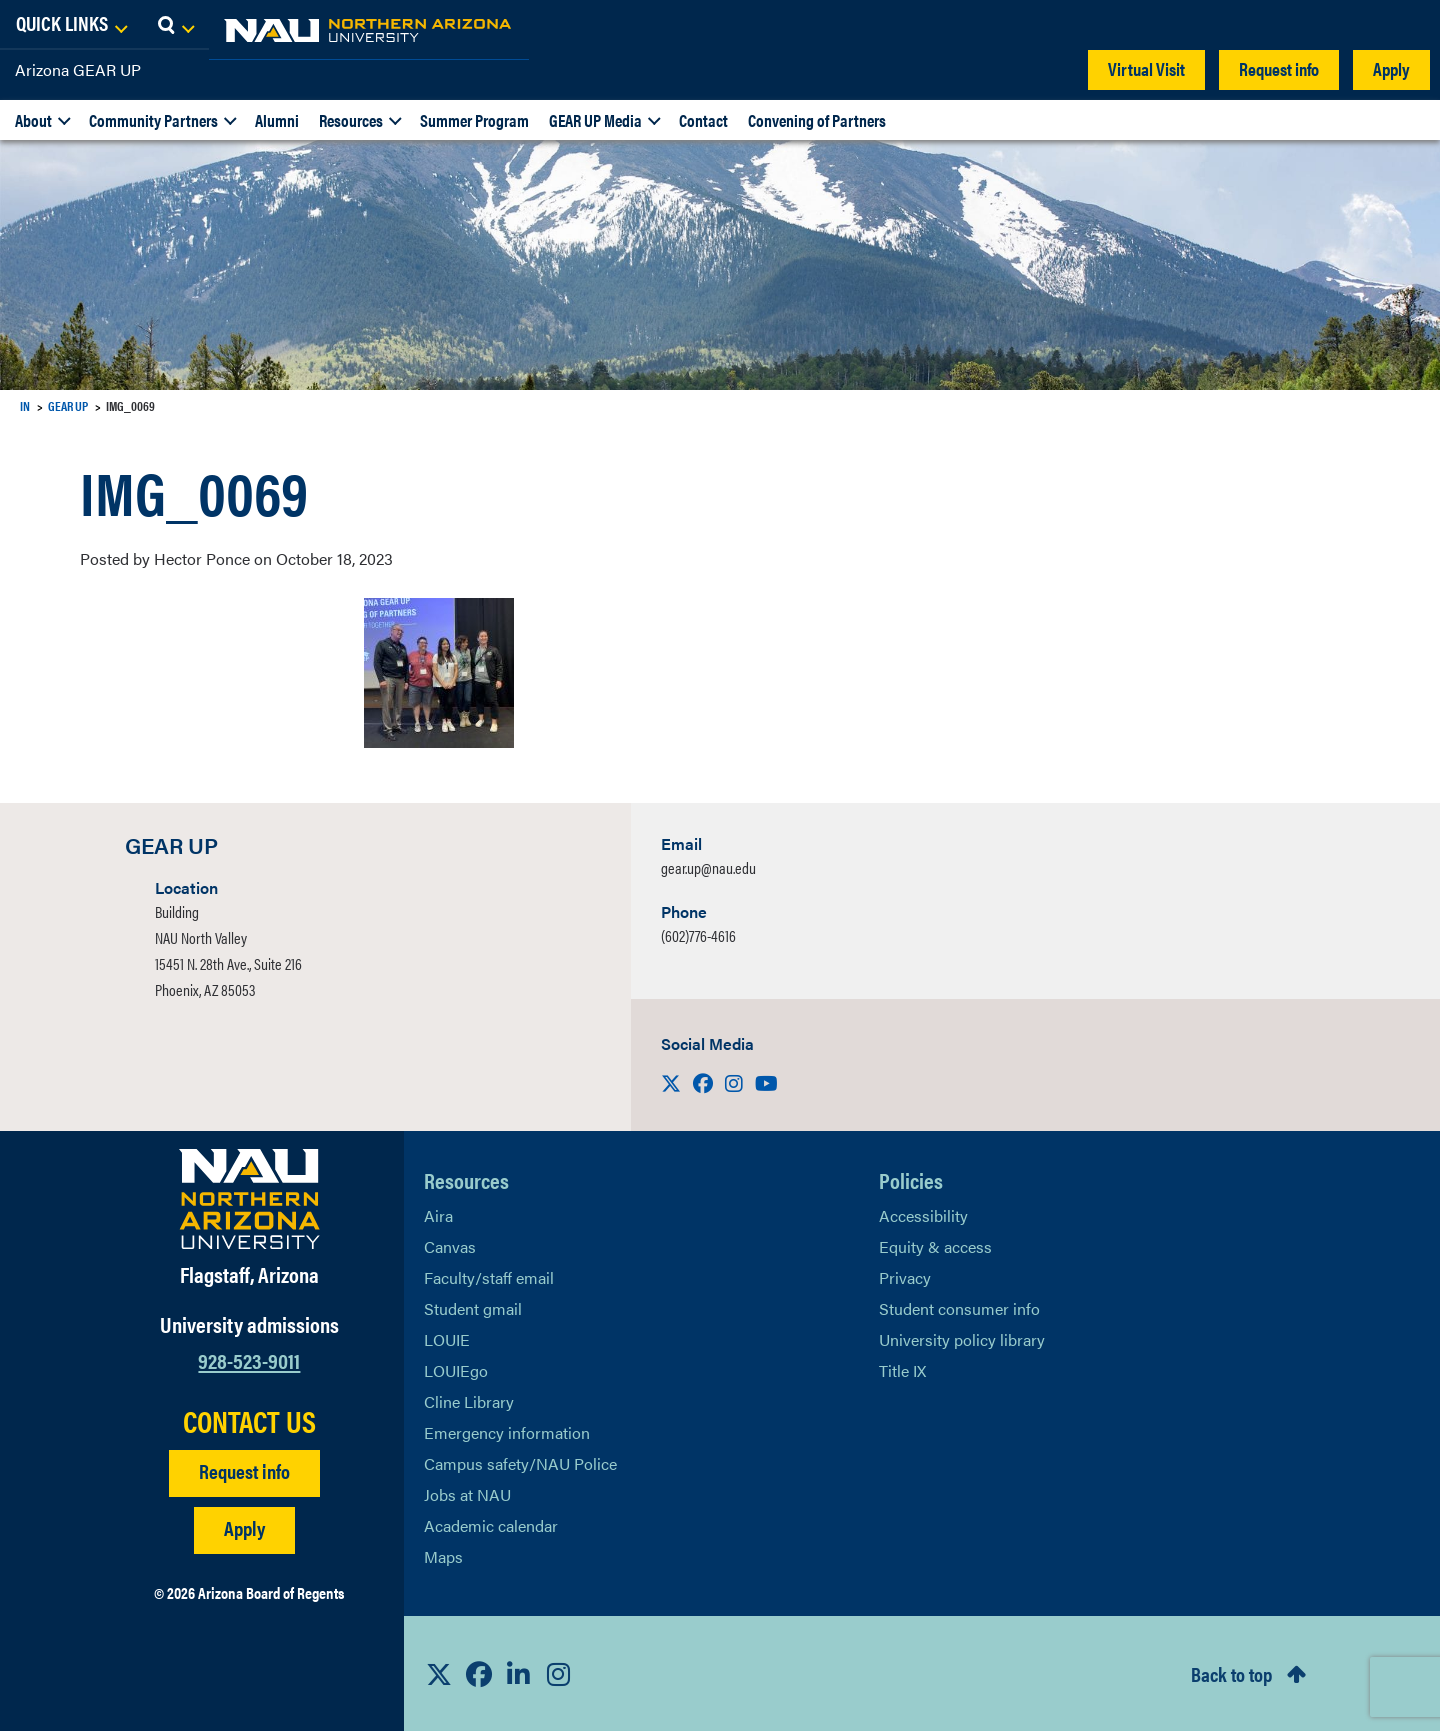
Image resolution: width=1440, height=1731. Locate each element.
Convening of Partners (817, 120)
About (33, 120)
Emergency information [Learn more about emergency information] (507, 1432)
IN (25, 405)
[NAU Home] (160, 30)
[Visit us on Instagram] (736, 1082)
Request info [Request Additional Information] (244, 1470)
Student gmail (473, 1308)
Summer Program (474, 120)
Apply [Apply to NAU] (244, 1527)
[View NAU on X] (439, 1674)
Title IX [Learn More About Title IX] (902, 1370)
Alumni (277, 120)
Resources (351, 120)
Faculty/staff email (489, 1277)
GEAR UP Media (595, 120)
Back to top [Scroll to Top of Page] (1231, 1673)
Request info (1279, 68)
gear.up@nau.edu (708, 867)
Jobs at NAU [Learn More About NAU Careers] (467, 1494)
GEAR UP (68, 405)
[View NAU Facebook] (479, 1674)
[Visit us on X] (673, 1082)
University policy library (962, 1339)
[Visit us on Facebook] (705, 1082)
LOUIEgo (456, 1370)
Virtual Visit (1146, 68)
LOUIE (447, 1339)
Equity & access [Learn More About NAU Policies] (935, 1246)
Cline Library (469, 1401)
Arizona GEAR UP (78, 69)
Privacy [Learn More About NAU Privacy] (905, 1277)
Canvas (450, 1246)
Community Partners (153, 120)
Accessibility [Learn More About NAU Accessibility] (923, 1215)
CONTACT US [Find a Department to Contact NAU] (249, 1421)
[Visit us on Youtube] (766, 1082)
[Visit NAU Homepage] (249, 1199)
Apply (1391, 68)
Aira (438, 1215)
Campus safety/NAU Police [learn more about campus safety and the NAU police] (520, 1463)
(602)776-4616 (698, 935)
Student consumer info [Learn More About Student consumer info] (959, 1308)
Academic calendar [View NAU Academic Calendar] (491, 1525)
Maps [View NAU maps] (443, 1556)
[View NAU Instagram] (559, 1674)
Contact (703, 120)
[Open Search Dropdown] (1406, 25)
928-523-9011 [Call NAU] (249, 1359)
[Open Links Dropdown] (1302, 25)
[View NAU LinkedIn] (519, 1674)
